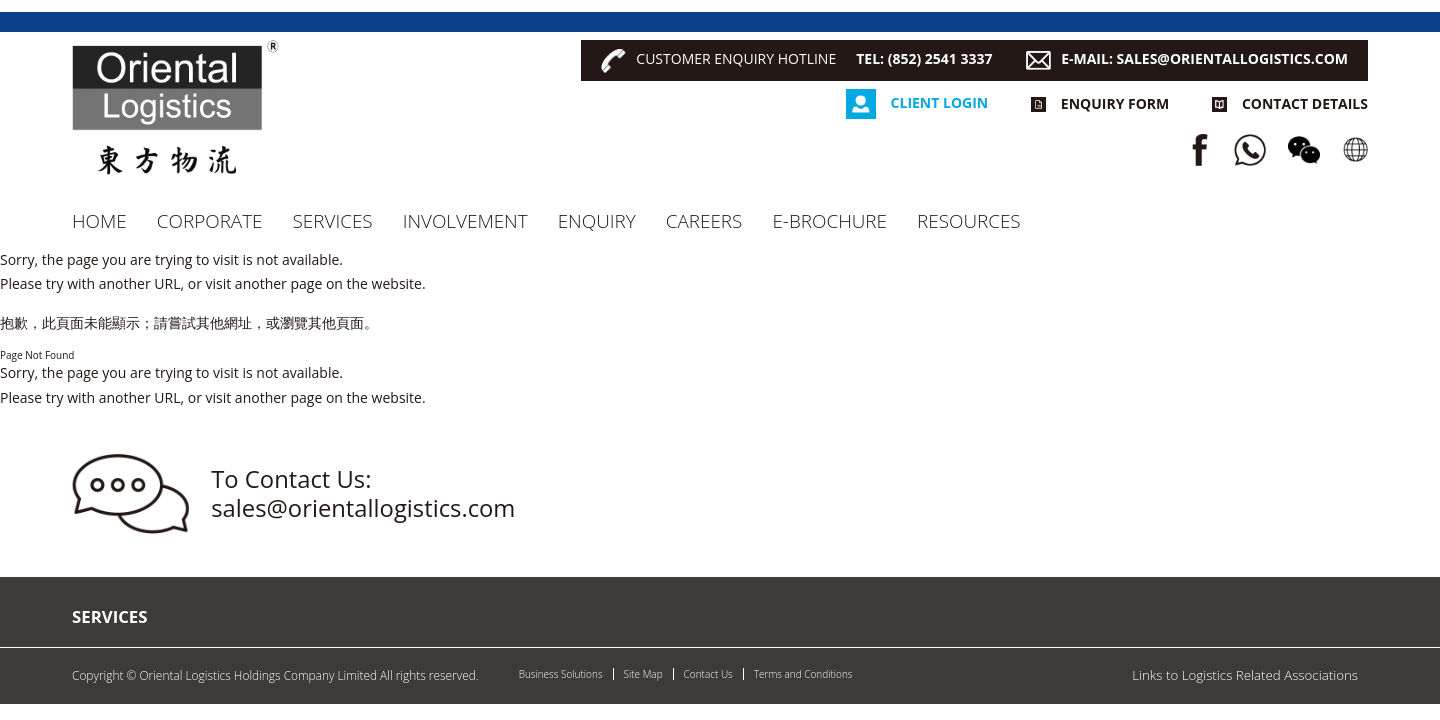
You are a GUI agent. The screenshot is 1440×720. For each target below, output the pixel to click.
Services (333, 221)
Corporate (210, 221)
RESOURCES (969, 221)
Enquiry (597, 221)
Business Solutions (561, 674)
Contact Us (708, 674)
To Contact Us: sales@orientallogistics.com (363, 493)
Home (99, 221)
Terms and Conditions (803, 674)
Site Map (643, 674)
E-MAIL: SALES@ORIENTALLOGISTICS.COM (1204, 58)
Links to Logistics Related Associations (1245, 675)
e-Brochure (829, 221)
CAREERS (704, 221)
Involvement (465, 221)
